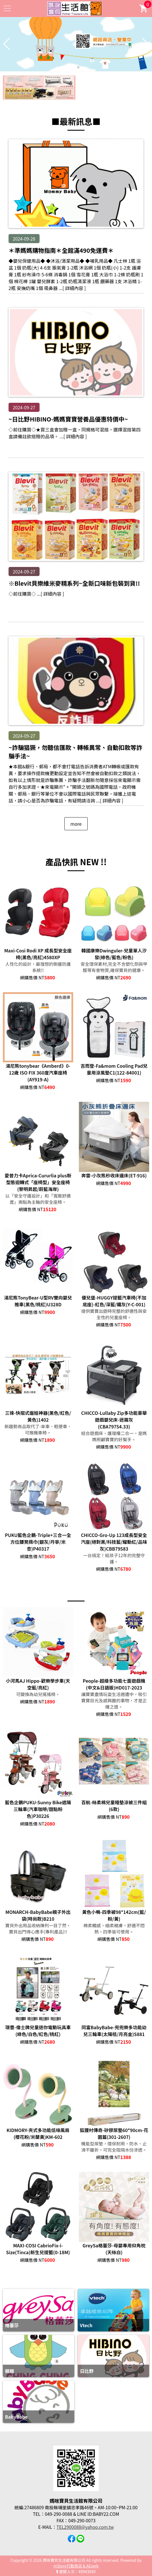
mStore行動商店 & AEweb (76, 2566)
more (75, 823)
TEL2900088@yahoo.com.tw (85, 2527)
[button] (74, 67)
